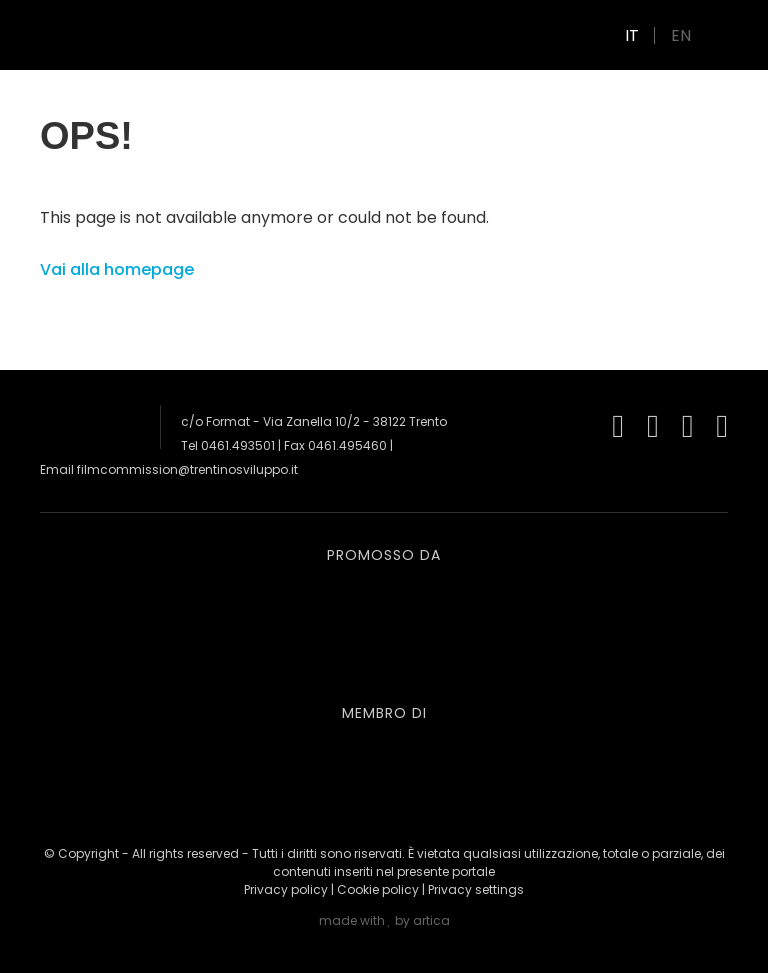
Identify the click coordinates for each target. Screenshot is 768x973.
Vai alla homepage (117, 269)
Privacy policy (286, 889)
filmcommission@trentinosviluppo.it (187, 469)
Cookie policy (378, 889)
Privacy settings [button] (476, 889)
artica (431, 920)
